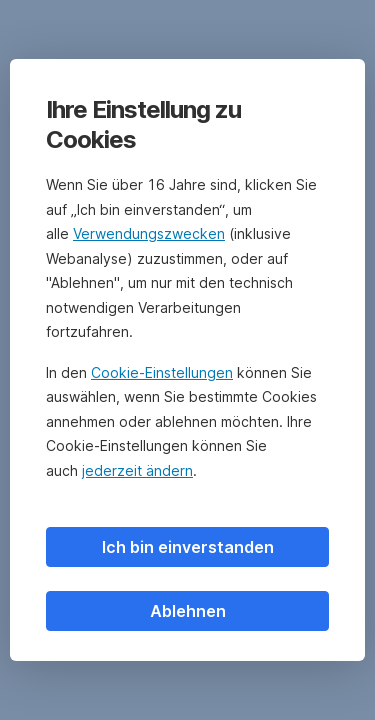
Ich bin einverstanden (188, 547)
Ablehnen (188, 611)
